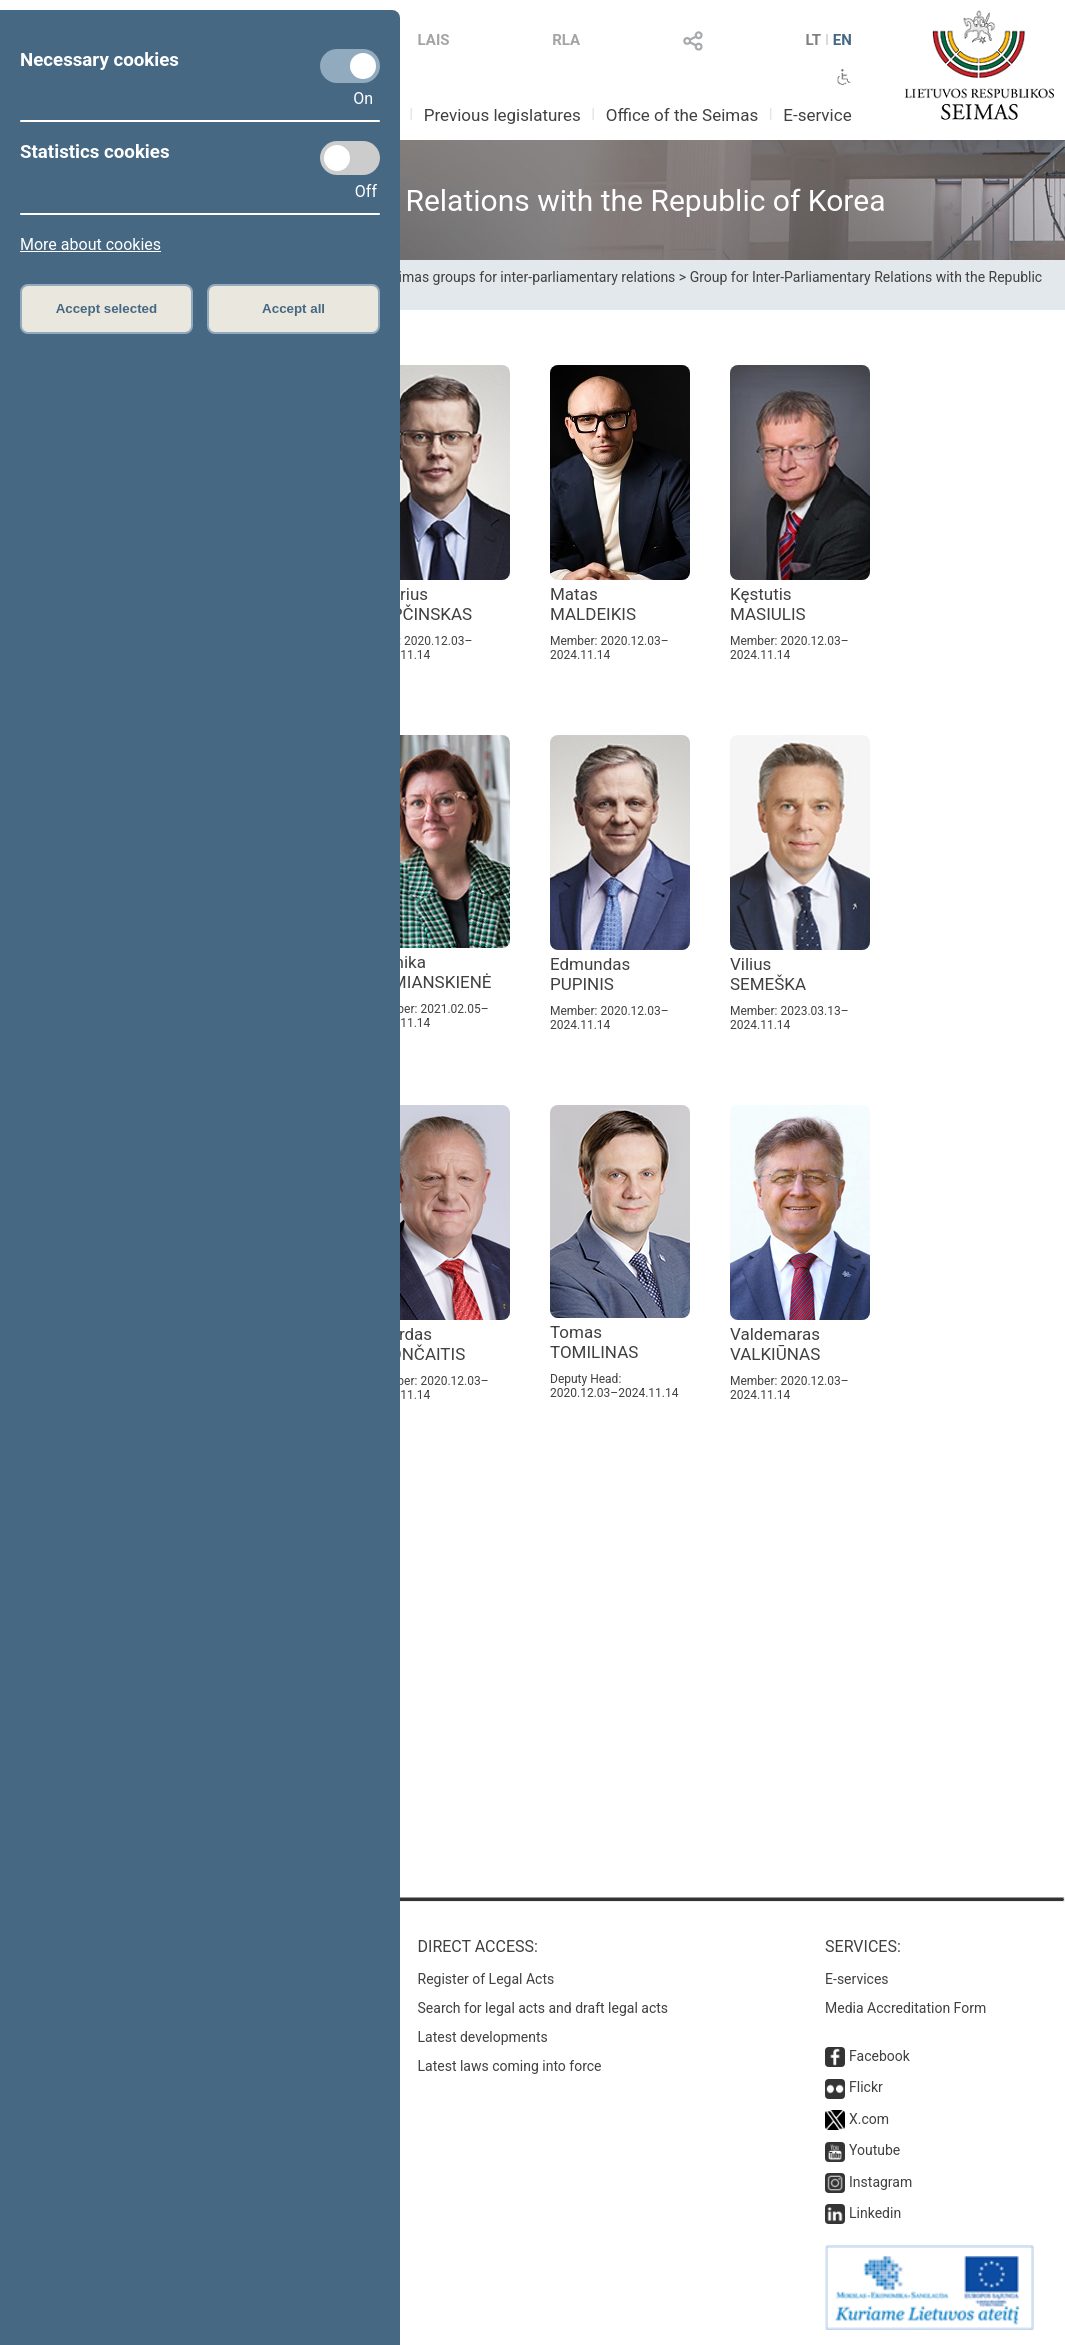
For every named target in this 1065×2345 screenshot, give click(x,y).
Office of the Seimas (682, 115)
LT (813, 40)
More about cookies (90, 244)
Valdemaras (775, 1344)
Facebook (879, 2056)
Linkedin (875, 2213)
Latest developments (483, 2037)
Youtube (874, 2150)
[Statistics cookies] (350, 158)
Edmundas (590, 974)
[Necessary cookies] (350, 66)
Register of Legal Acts (486, 1979)
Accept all (293, 308)
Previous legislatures (502, 115)
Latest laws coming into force (510, 2066)
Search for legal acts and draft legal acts (543, 2008)
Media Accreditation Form (905, 2008)
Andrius (421, 604)
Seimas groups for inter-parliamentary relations (529, 277)
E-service (817, 115)
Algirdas (417, 1344)
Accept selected (107, 308)
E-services (857, 1979)
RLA (566, 40)
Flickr (866, 2087)
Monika (430, 972)
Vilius (768, 974)
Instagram (880, 2182)
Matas (593, 604)
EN (842, 40)
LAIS (434, 40)
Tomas (594, 1342)
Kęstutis (768, 604)
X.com (869, 2119)
